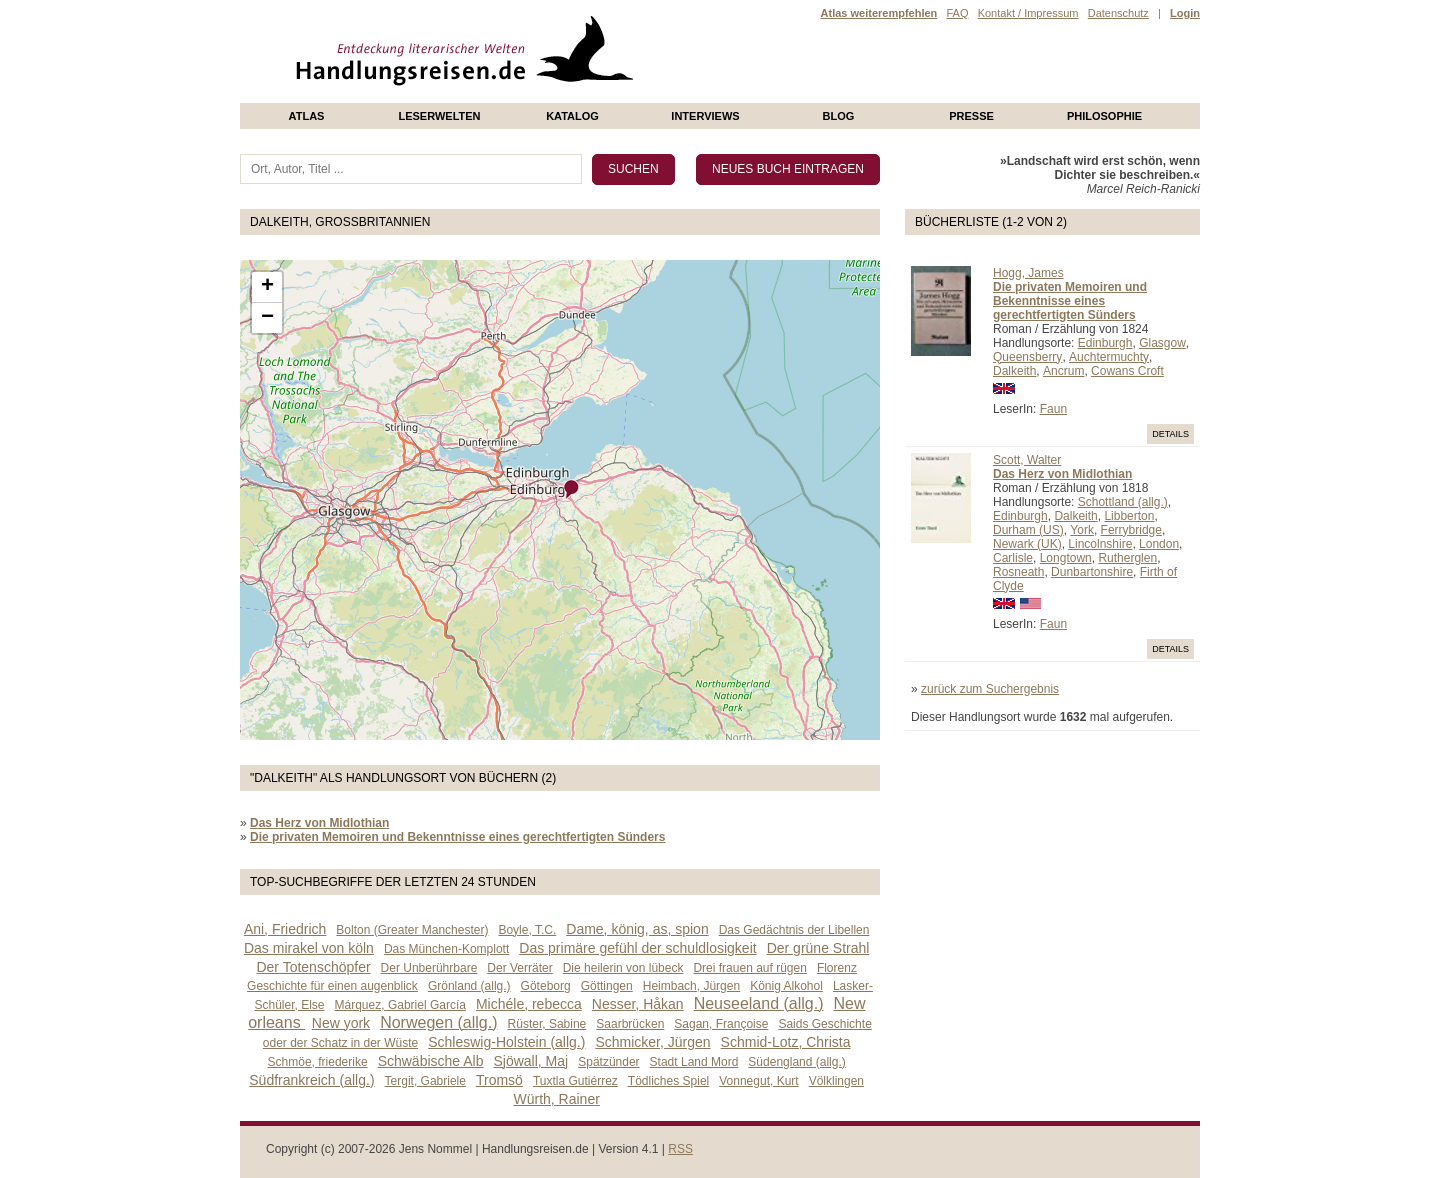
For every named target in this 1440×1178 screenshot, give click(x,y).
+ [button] (267, 287)
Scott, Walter (1027, 460)
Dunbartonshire (1092, 572)
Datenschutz (1118, 13)
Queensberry (1027, 357)
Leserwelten (439, 116)
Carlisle (1013, 558)
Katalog (572, 116)
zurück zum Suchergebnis (990, 689)
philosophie (1104, 116)
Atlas (307, 116)
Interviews (705, 116)
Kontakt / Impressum (1028, 13)
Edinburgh (1105, 343)
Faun (1053, 409)
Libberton (1129, 516)
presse (971, 116)
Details (1170, 434)
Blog (839, 116)
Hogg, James (1028, 273)
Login (1185, 13)
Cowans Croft (1127, 371)
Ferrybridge (1131, 530)
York (1082, 530)
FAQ (957, 13)
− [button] (267, 318)
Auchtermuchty (1109, 357)
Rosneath (1018, 572)
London (1159, 544)
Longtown (1066, 558)
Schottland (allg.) (1123, 502)
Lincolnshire (1100, 544)
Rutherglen (1127, 558)
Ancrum (1063, 371)
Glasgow (1162, 343)
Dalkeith (1014, 371)
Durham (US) (1028, 530)
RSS (680, 1149)
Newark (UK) (1027, 544)
